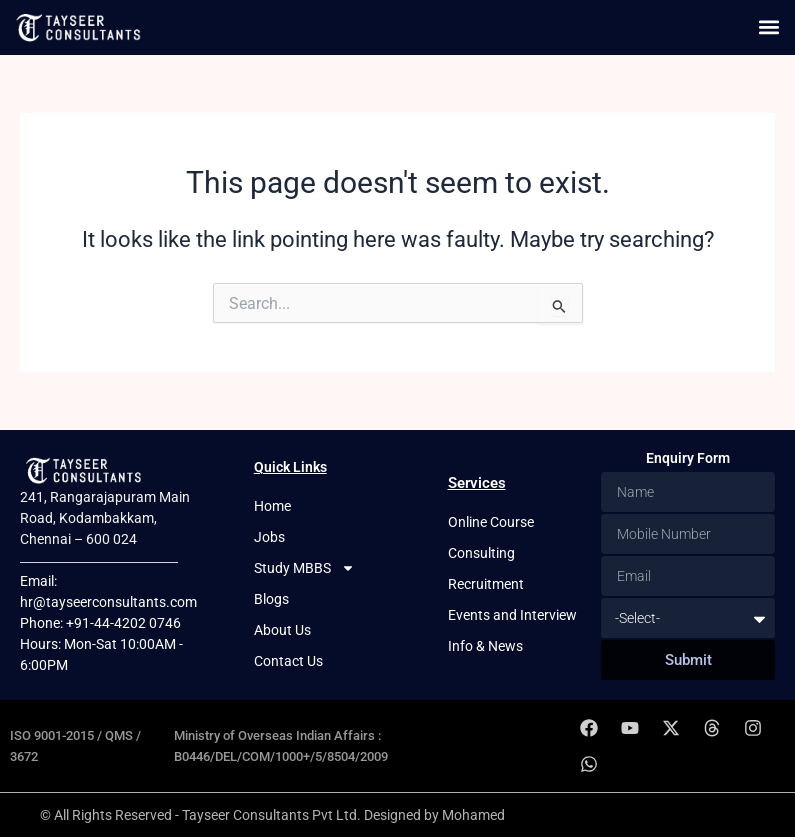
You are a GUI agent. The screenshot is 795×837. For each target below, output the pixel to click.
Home (272, 506)
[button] (768, 27)
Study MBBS (304, 568)
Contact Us (288, 661)
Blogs (271, 599)
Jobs (269, 537)
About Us (282, 630)
